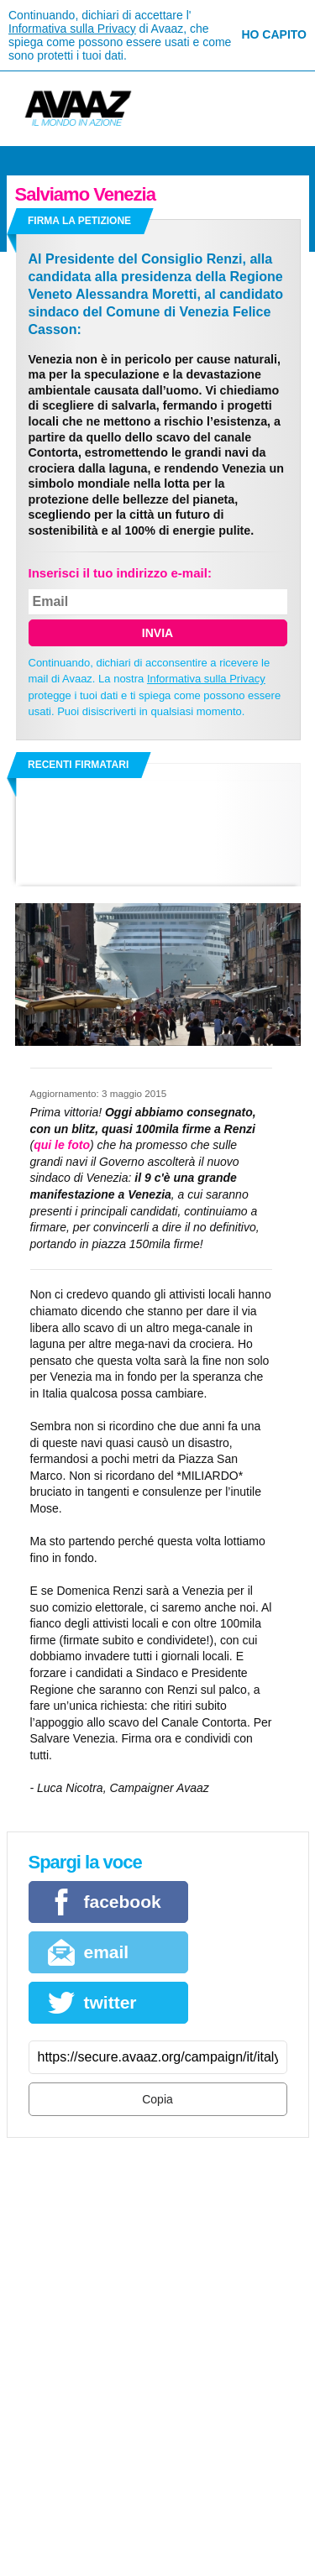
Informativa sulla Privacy (72, 28)
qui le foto (62, 1145)
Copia (157, 2099)
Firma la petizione (79, 221)
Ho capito (274, 34)
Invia (157, 633)
